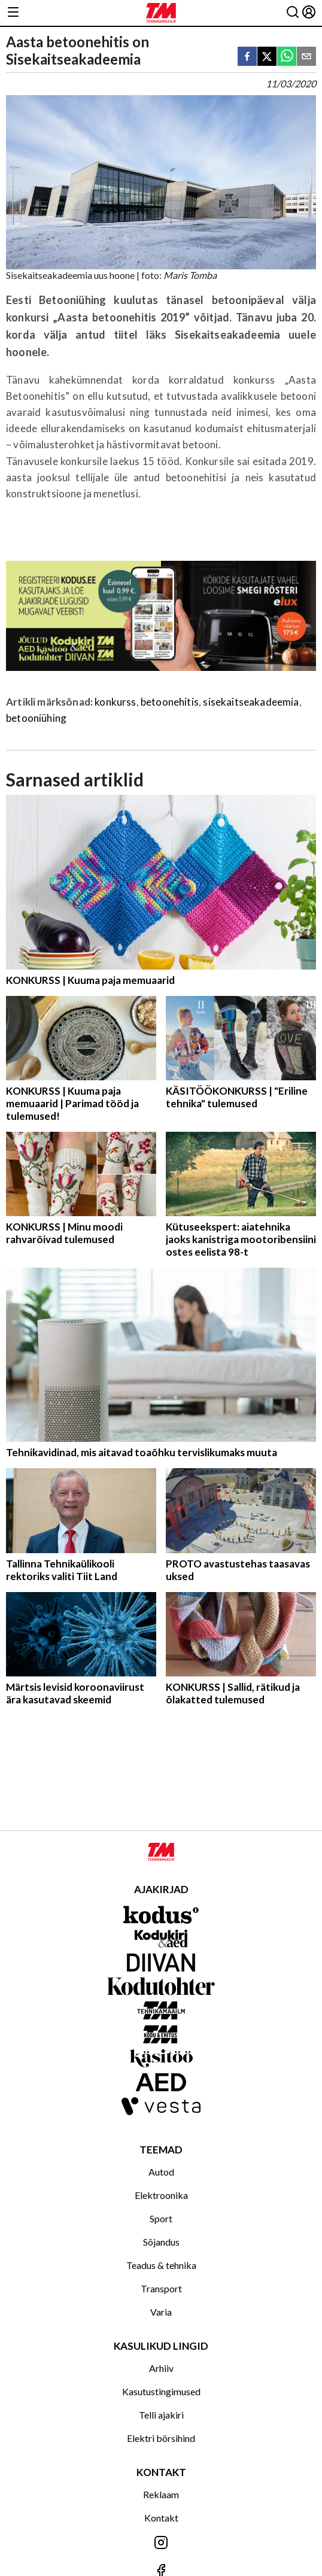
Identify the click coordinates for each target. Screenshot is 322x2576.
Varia (161, 2311)
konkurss (115, 701)
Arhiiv (161, 2368)
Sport (161, 2218)
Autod (161, 2171)
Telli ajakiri (161, 2414)
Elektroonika (161, 2195)
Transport (161, 2288)
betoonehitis (170, 701)
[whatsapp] (286, 57)
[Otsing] (292, 13)
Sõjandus (161, 2241)
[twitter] (267, 57)
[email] (306, 57)
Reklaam (161, 2494)
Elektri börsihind (161, 2438)
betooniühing (36, 718)
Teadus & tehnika (161, 2265)
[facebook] (247, 57)
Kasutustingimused (161, 2391)
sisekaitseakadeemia (251, 701)
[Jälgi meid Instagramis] (161, 2543)
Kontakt (161, 2517)
